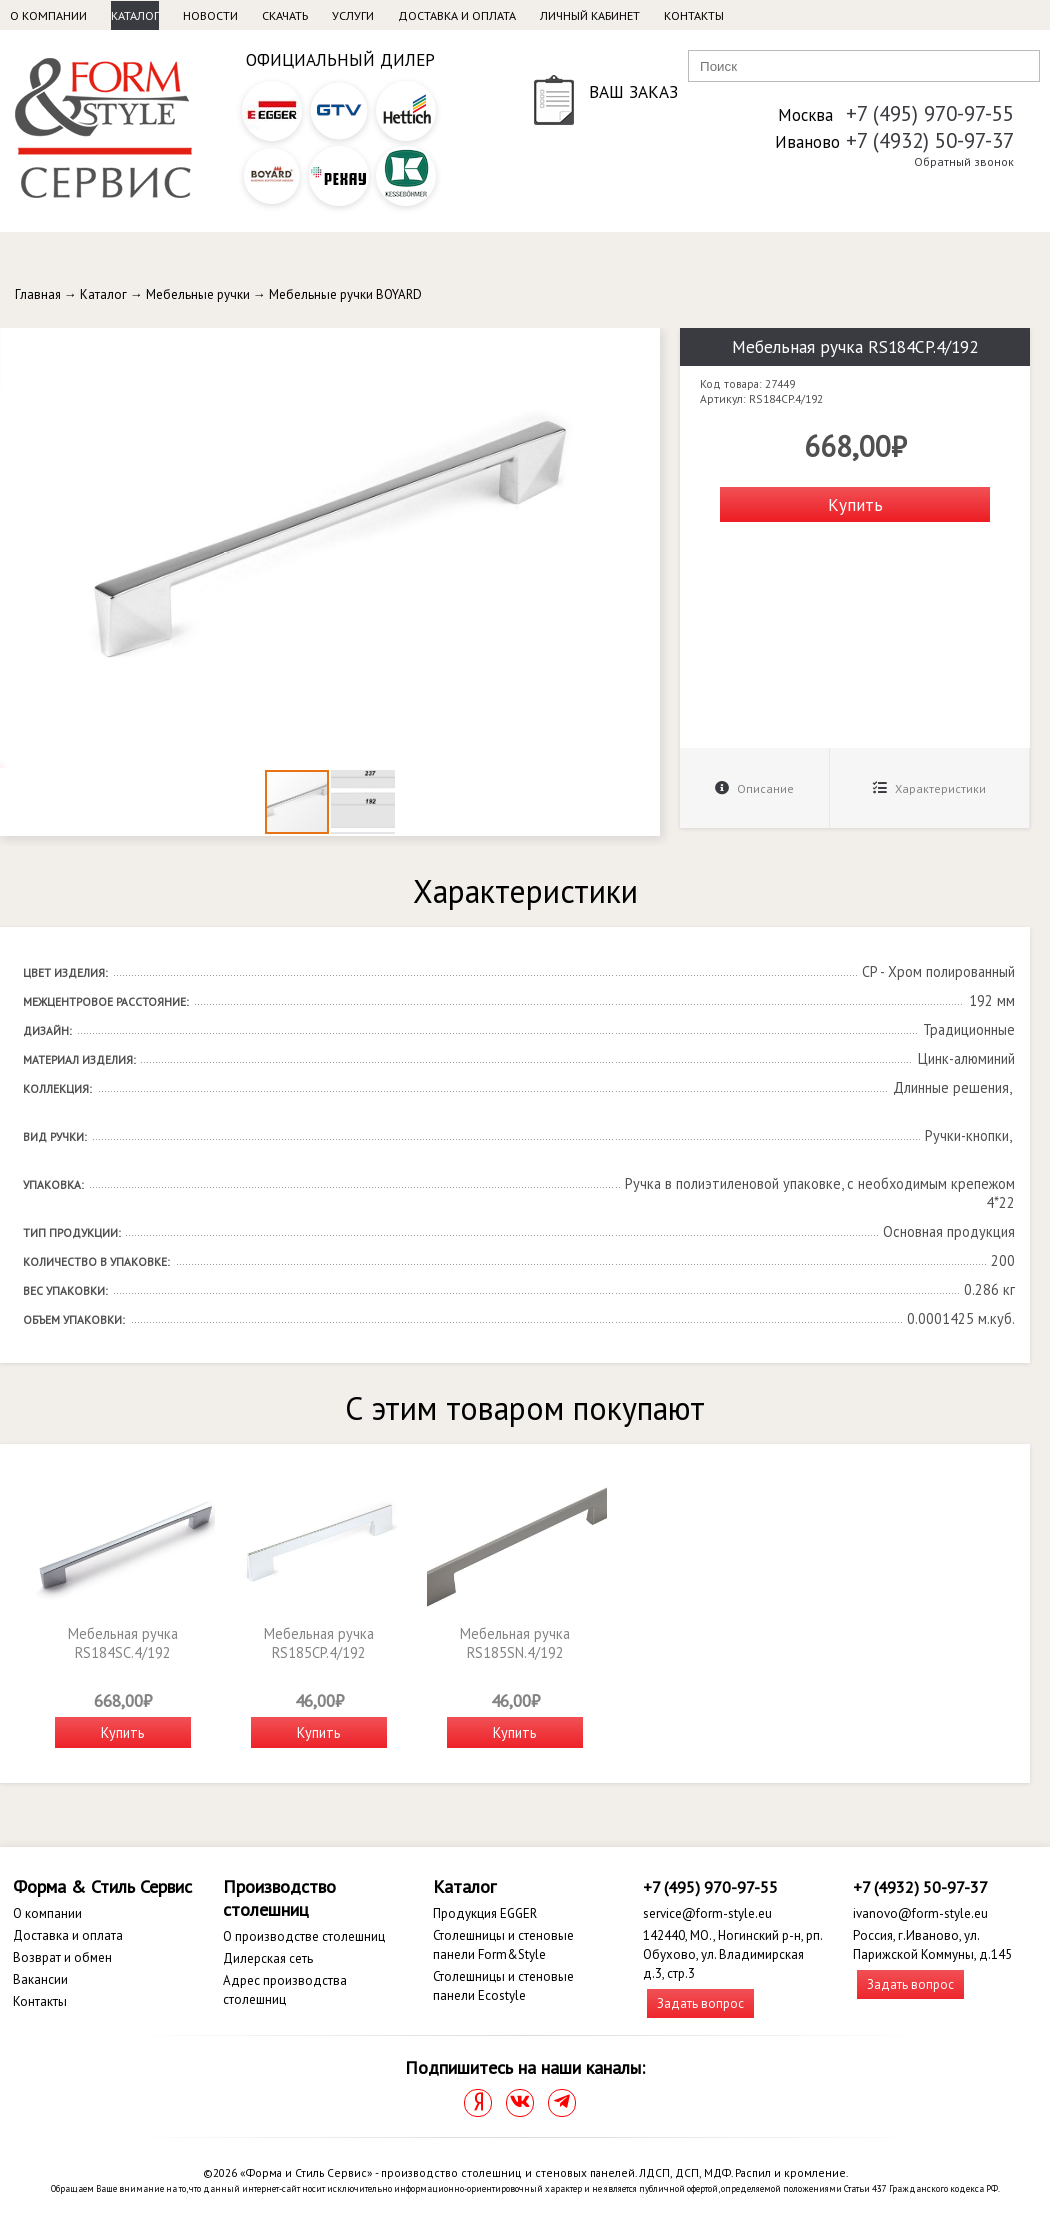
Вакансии (40, 1979)
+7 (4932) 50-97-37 (930, 140)
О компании (48, 15)
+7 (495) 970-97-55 (930, 113)
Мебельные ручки (198, 294)
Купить (855, 504)
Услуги (353, 15)
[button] (642, 346)
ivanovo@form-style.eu (920, 1913)
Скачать (285, 15)
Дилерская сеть (268, 1958)
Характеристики (929, 788)
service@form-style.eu (707, 1913)
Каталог (135, 15)
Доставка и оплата (457, 15)
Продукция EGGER (485, 1913)
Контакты (694, 15)
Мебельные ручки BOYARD (345, 294)
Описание (754, 788)
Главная (38, 294)
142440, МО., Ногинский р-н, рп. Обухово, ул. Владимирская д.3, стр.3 (732, 1954)
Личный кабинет (590, 15)
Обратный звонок (964, 161)
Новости (210, 15)
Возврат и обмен (62, 1957)
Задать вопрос (700, 2003)
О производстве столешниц (304, 1936)
